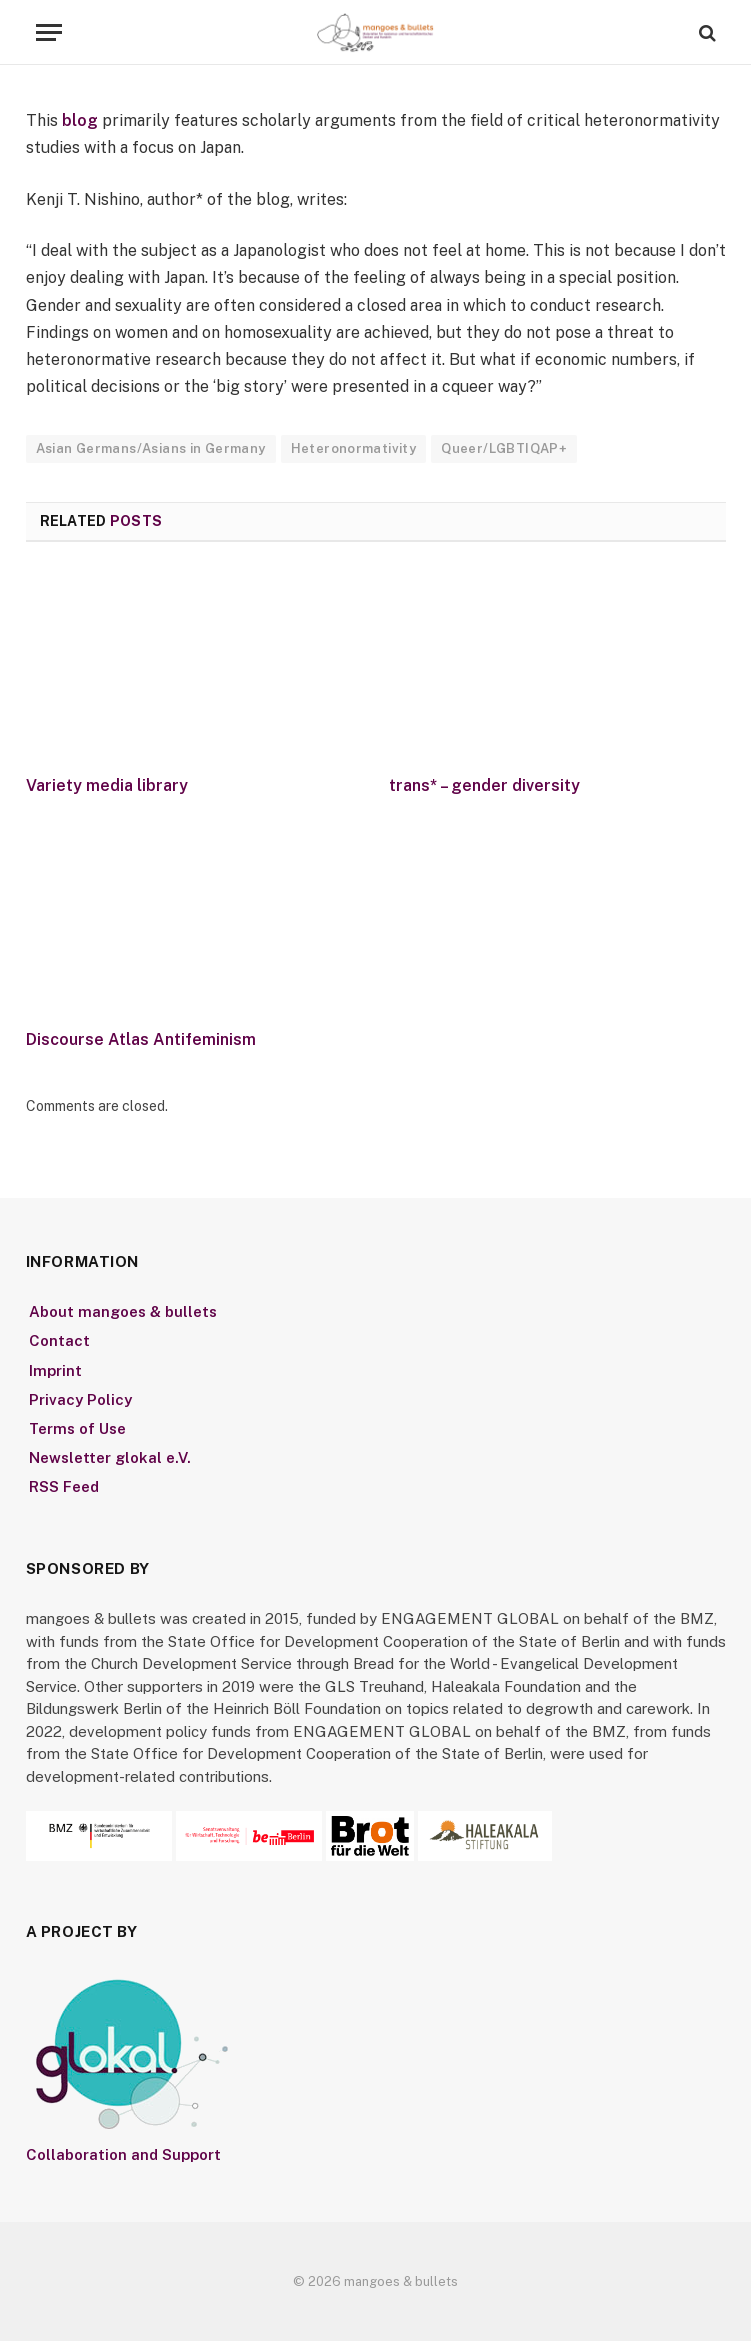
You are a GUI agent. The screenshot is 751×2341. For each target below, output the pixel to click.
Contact (59, 1340)
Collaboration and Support (123, 2154)
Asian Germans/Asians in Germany (151, 448)
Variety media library (107, 785)
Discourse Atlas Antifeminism (141, 1039)
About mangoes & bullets (123, 1311)
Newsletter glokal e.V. (110, 1457)
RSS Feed (64, 1486)
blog (82, 120)
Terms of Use (77, 1428)
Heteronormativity (354, 448)
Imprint (55, 1370)
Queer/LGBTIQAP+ (504, 448)
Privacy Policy (80, 1399)
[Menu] (49, 32)
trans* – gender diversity (484, 785)
